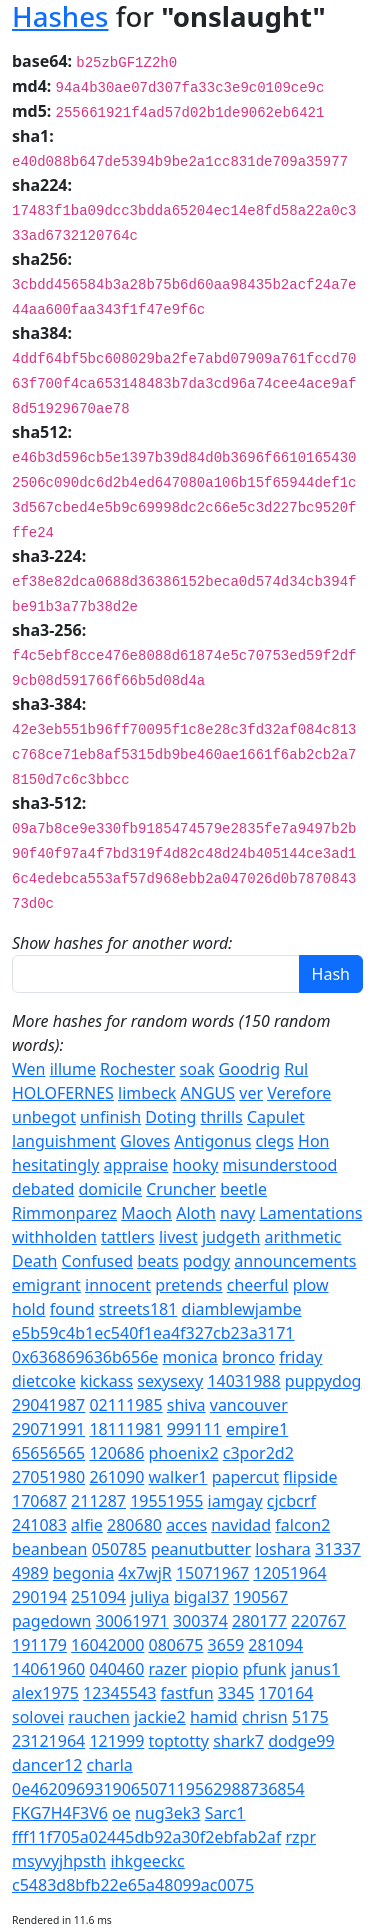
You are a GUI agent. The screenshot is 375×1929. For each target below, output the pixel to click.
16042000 (107, 1645)
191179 (39, 1645)
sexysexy (170, 1381)
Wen (28, 1069)
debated (43, 1189)
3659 (226, 1645)
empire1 (257, 1429)
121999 (116, 1741)
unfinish (110, 1117)
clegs (275, 1141)
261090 (116, 1477)
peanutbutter (201, 1549)
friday (300, 1357)
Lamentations (310, 1213)
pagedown (51, 1621)
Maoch (146, 1213)
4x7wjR (144, 1573)
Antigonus (212, 1141)
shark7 (238, 1741)
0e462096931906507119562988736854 (158, 1789)
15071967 (212, 1573)
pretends (188, 1285)
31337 (338, 1549)
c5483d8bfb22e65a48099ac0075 (133, 1885)
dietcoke (44, 1381)
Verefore (299, 1093)
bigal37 (201, 1597)
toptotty (178, 1741)
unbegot (44, 1117)
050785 (119, 1549)
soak (197, 1069)
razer (167, 1669)
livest (178, 1237)
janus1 (315, 1669)
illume (73, 1069)
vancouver (249, 1405)
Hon (313, 1141)
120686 (116, 1453)
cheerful (258, 1285)
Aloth (196, 1213)
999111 (194, 1429)
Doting (170, 1117)
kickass (106, 1381)
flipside (310, 1477)
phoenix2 (183, 1453)
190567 (260, 1597)
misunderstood (280, 1165)
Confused (98, 1261)
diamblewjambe (242, 1309)
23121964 (48, 1741)
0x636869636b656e (85, 1357)
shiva (186, 1405)
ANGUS (208, 1093)
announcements (295, 1261)
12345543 (119, 1693)
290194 (39, 1597)
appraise (136, 1165)
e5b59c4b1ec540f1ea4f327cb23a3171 (153, 1333)
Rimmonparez (64, 1213)
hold (29, 1309)
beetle (243, 1189)
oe (121, 1813)
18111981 (125, 1429)
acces (186, 1525)
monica (189, 1357)
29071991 (48, 1429)
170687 (39, 1501)
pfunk (265, 1669)
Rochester (137, 1069)
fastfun (186, 1693)
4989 (30, 1573)
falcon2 (302, 1525)
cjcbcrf (291, 1501)
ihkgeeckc (147, 1861)
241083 (39, 1525)
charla (110, 1765)
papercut (245, 1477)
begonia (83, 1573)
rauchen (99, 1717)
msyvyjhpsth (59, 1861)
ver (251, 1093)
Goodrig (249, 1069)
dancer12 (47, 1765)
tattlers (128, 1237)
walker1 (177, 1477)
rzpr (300, 1837)
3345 (236, 1693)
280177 (259, 1621)
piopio (214, 1669)
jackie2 (160, 1717)
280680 (134, 1525)
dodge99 (301, 1741)
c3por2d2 (258, 1453)
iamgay (235, 1501)
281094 (275, 1645)
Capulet (276, 1117)
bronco (248, 1357)
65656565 (48, 1453)
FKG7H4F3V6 (60, 1813)
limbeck (147, 1093)
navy (237, 1213)
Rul (296, 1069)
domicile (111, 1189)
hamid (214, 1717)
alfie (87, 1525)
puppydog (323, 1381)
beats (157, 1261)
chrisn (265, 1717)
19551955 (166, 1501)
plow (311, 1285)
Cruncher (181, 1189)
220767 (318, 1621)
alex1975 (45, 1693)
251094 (98, 1597)
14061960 (48, 1669)
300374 (200, 1621)
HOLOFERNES (63, 1093)
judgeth (231, 1237)
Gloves (145, 1141)
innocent (118, 1285)
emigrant (46, 1285)
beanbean (49, 1549)
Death (34, 1261)
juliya (149, 1597)
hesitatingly (55, 1165)
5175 (310, 1717)
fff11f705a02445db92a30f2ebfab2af (146, 1837)
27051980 (48, 1477)
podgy (206, 1261)
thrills (221, 1117)
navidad (241, 1525)
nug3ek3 (168, 1813)
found (72, 1309)
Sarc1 (225, 1813)
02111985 (125, 1405)
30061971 (132, 1621)
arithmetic (303, 1237)
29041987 (48, 1405)
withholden (54, 1237)
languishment (64, 1141)
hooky (195, 1165)
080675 (175, 1645)
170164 (286, 1693)
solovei (38, 1717)
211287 (98, 1501)
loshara (283, 1549)
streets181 (138, 1309)
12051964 (289, 1573)
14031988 (243, 1381)
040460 (116, 1669)
